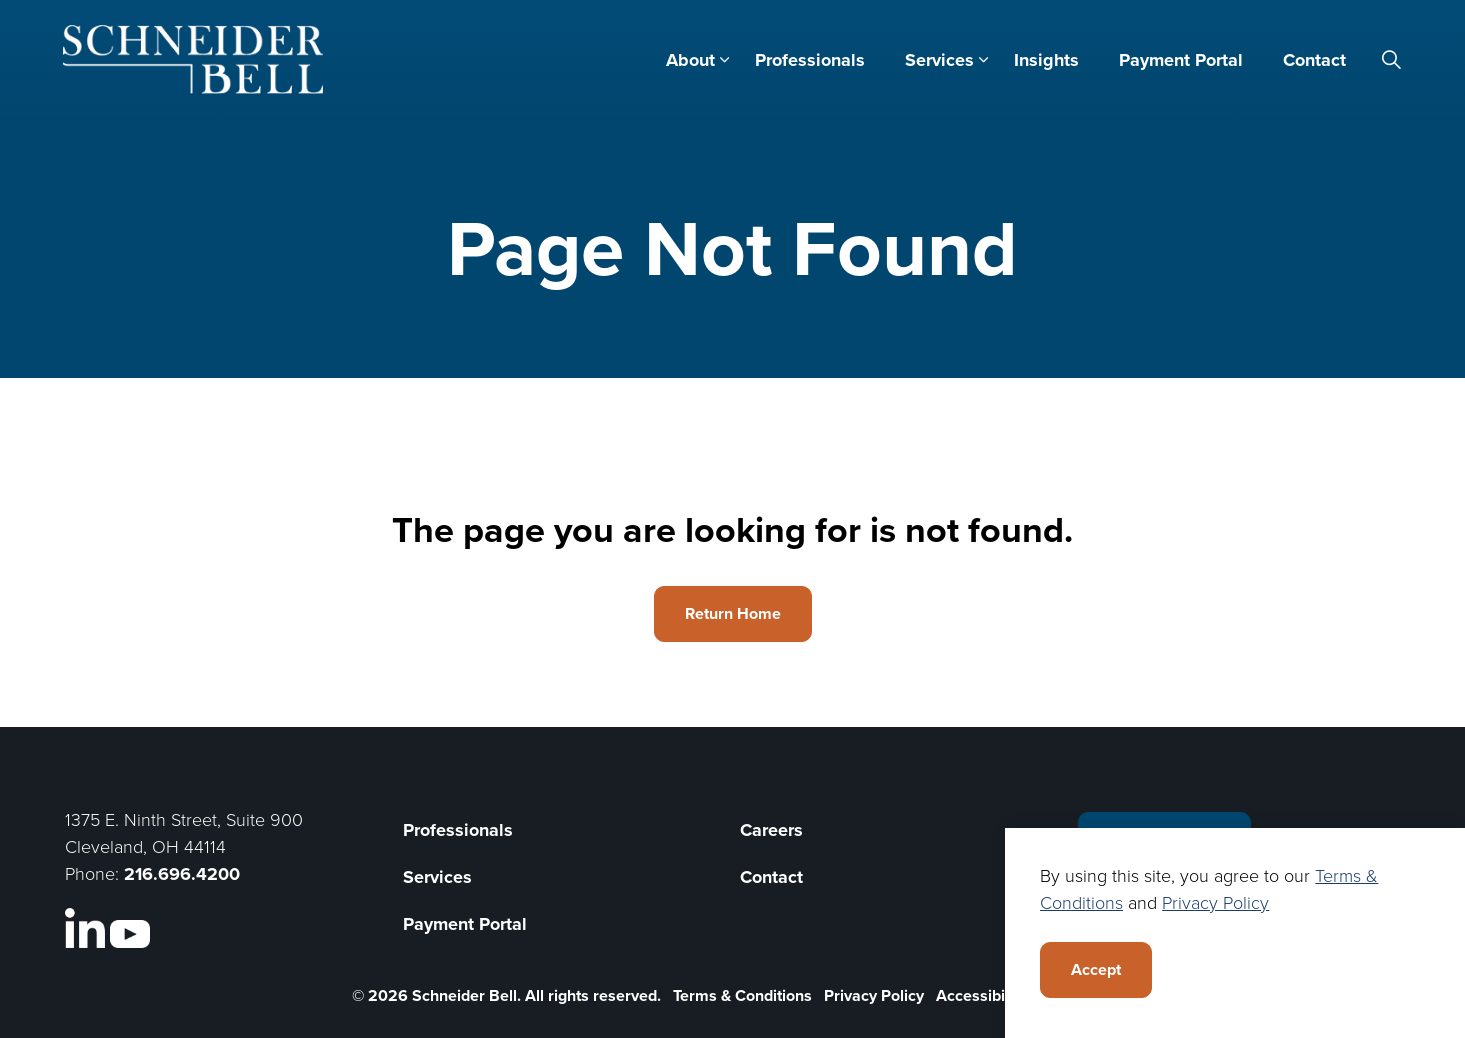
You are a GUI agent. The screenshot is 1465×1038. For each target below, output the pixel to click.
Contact (1314, 60)
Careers (771, 830)
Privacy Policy (874, 995)
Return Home (733, 614)
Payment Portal (1181, 60)
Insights (1046, 60)
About (690, 60)
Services (939, 60)
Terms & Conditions (742, 995)
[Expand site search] (1392, 60)
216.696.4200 (182, 874)
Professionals (810, 60)
